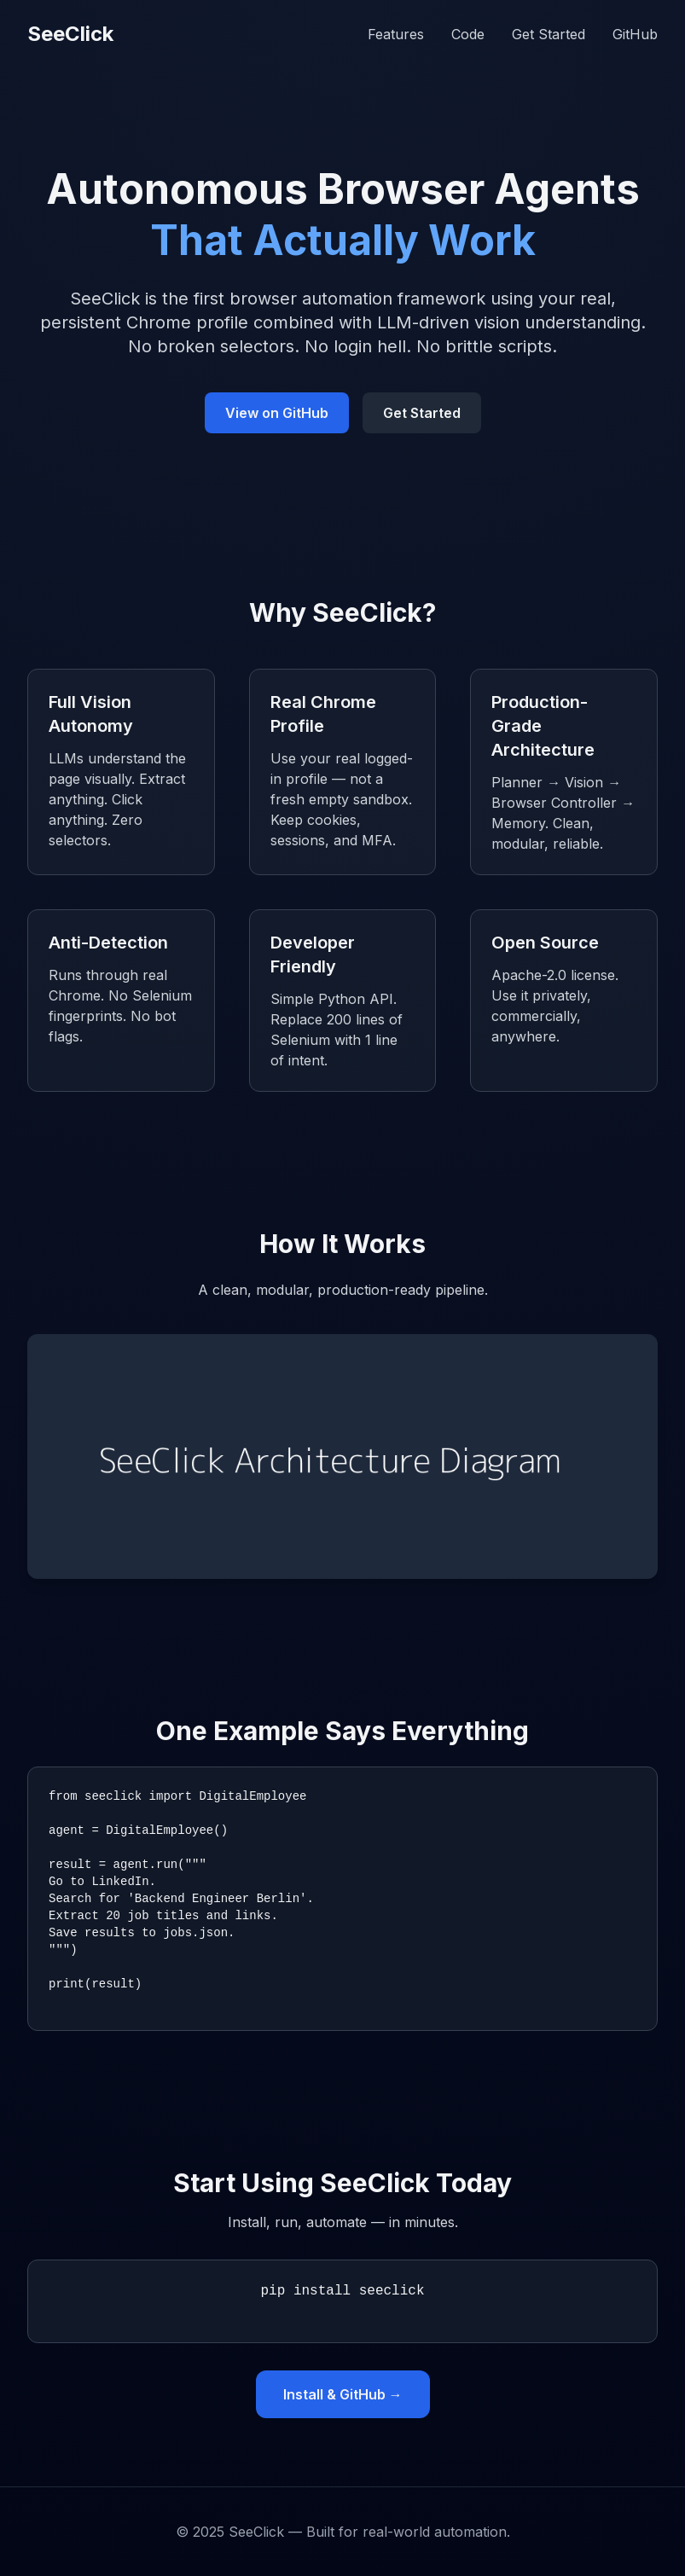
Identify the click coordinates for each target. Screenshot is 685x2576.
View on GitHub (276, 412)
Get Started (548, 34)
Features (396, 34)
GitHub (635, 34)
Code (468, 34)
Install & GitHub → (343, 2394)
